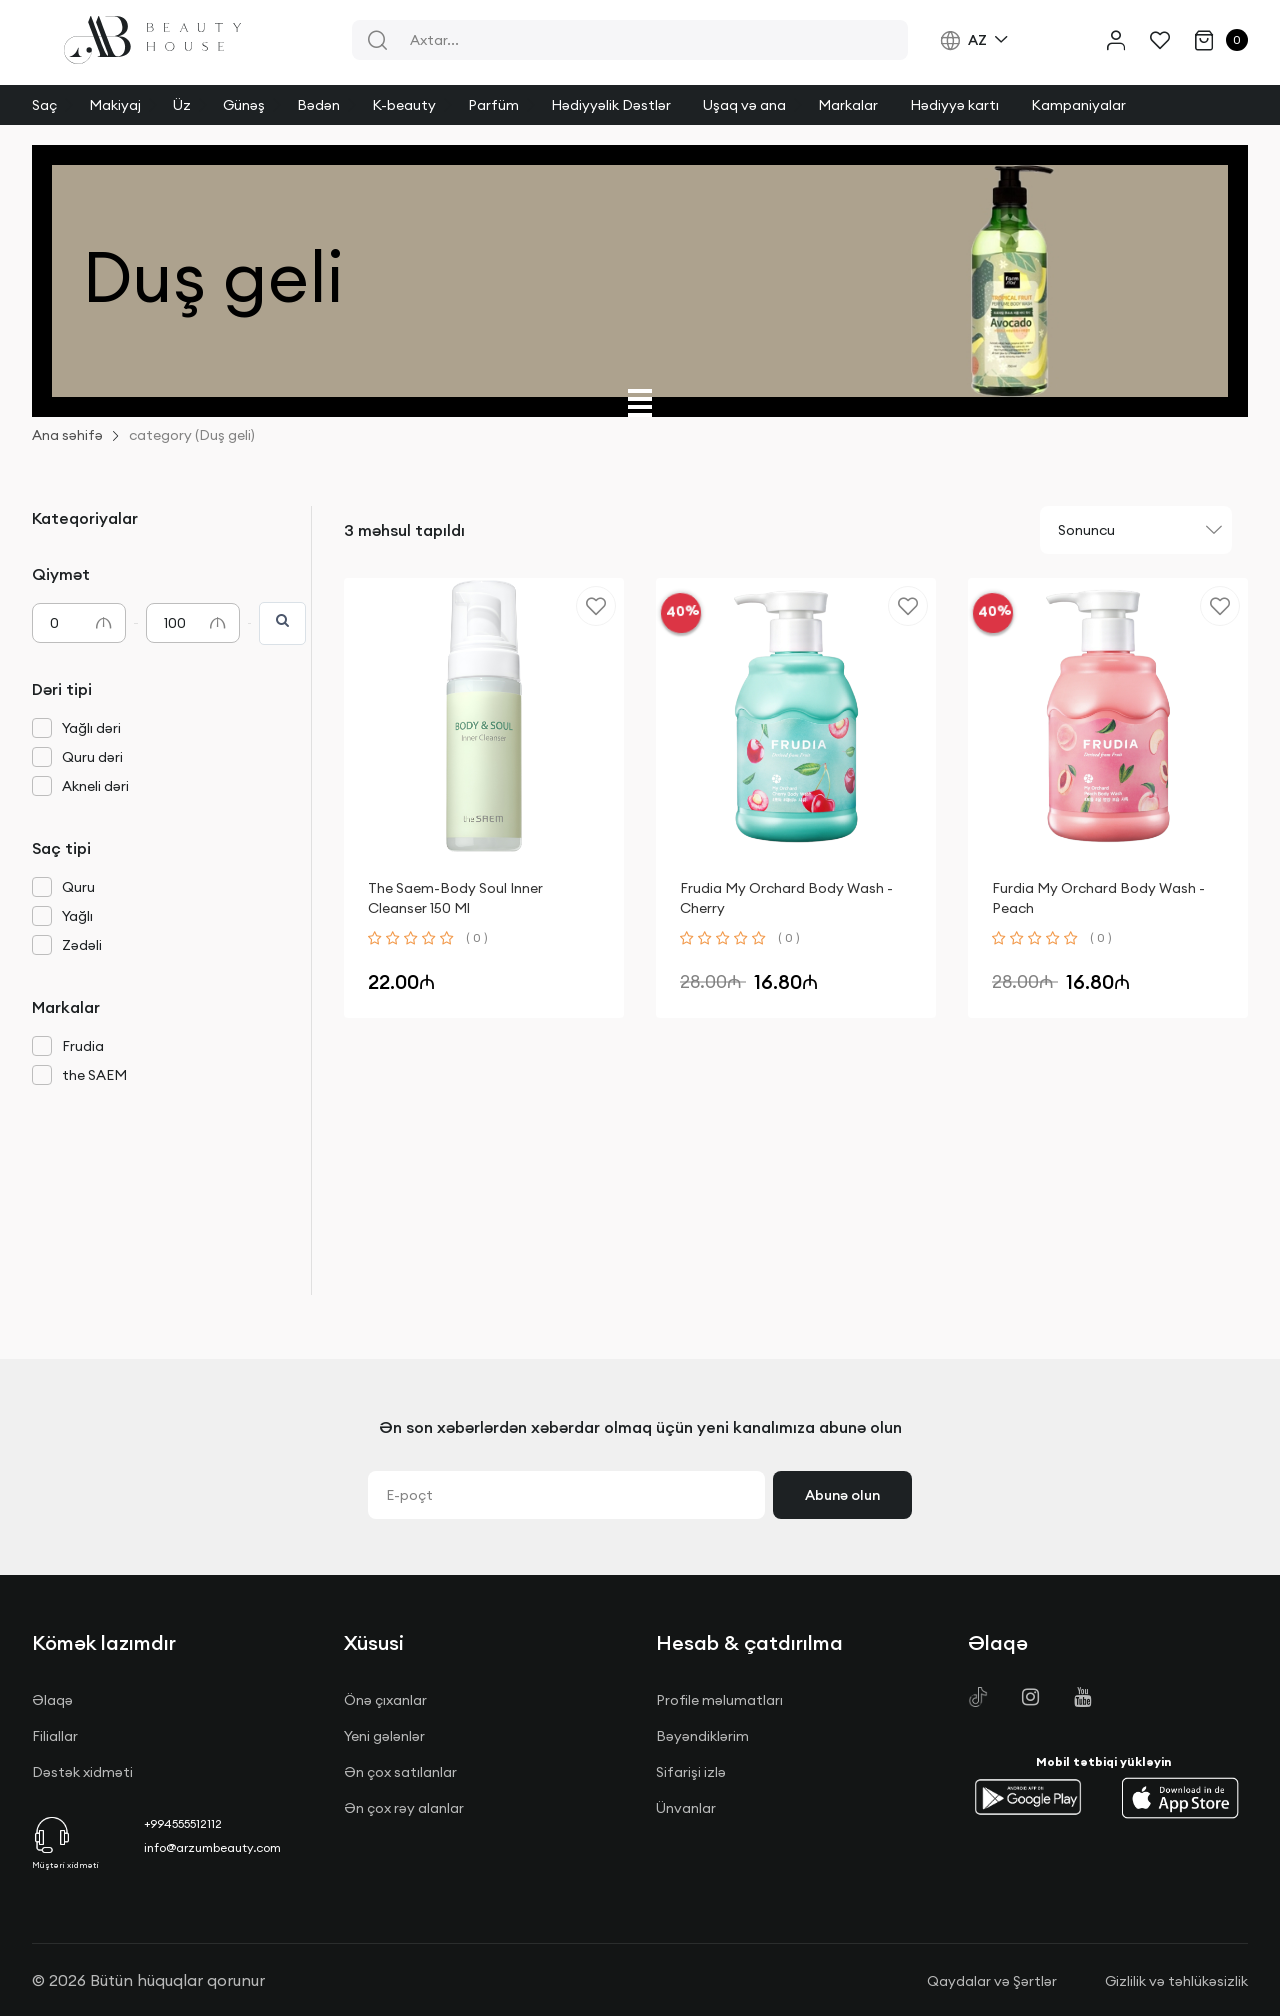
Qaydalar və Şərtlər (992, 1981)
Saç (44, 105)
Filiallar (55, 1736)
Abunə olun (842, 1495)
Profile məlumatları (719, 1700)
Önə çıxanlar (385, 1700)
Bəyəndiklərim (702, 1736)
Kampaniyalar (1078, 105)
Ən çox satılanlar (400, 1772)
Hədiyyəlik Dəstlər (611, 105)
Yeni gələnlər (384, 1736)
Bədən (318, 105)
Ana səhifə (67, 435)
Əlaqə (52, 1700)
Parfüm (493, 105)
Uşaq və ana (744, 105)
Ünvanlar (686, 1808)
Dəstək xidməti (82, 1772)
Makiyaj (115, 105)
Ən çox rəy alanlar (404, 1808)
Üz (182, 105)
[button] (1028, 1798)
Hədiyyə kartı (954, 105)
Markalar (848, 105)
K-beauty (404, 105)
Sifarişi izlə (691, 1772)
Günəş (244, 105)
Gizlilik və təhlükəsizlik (1176, 1981)
